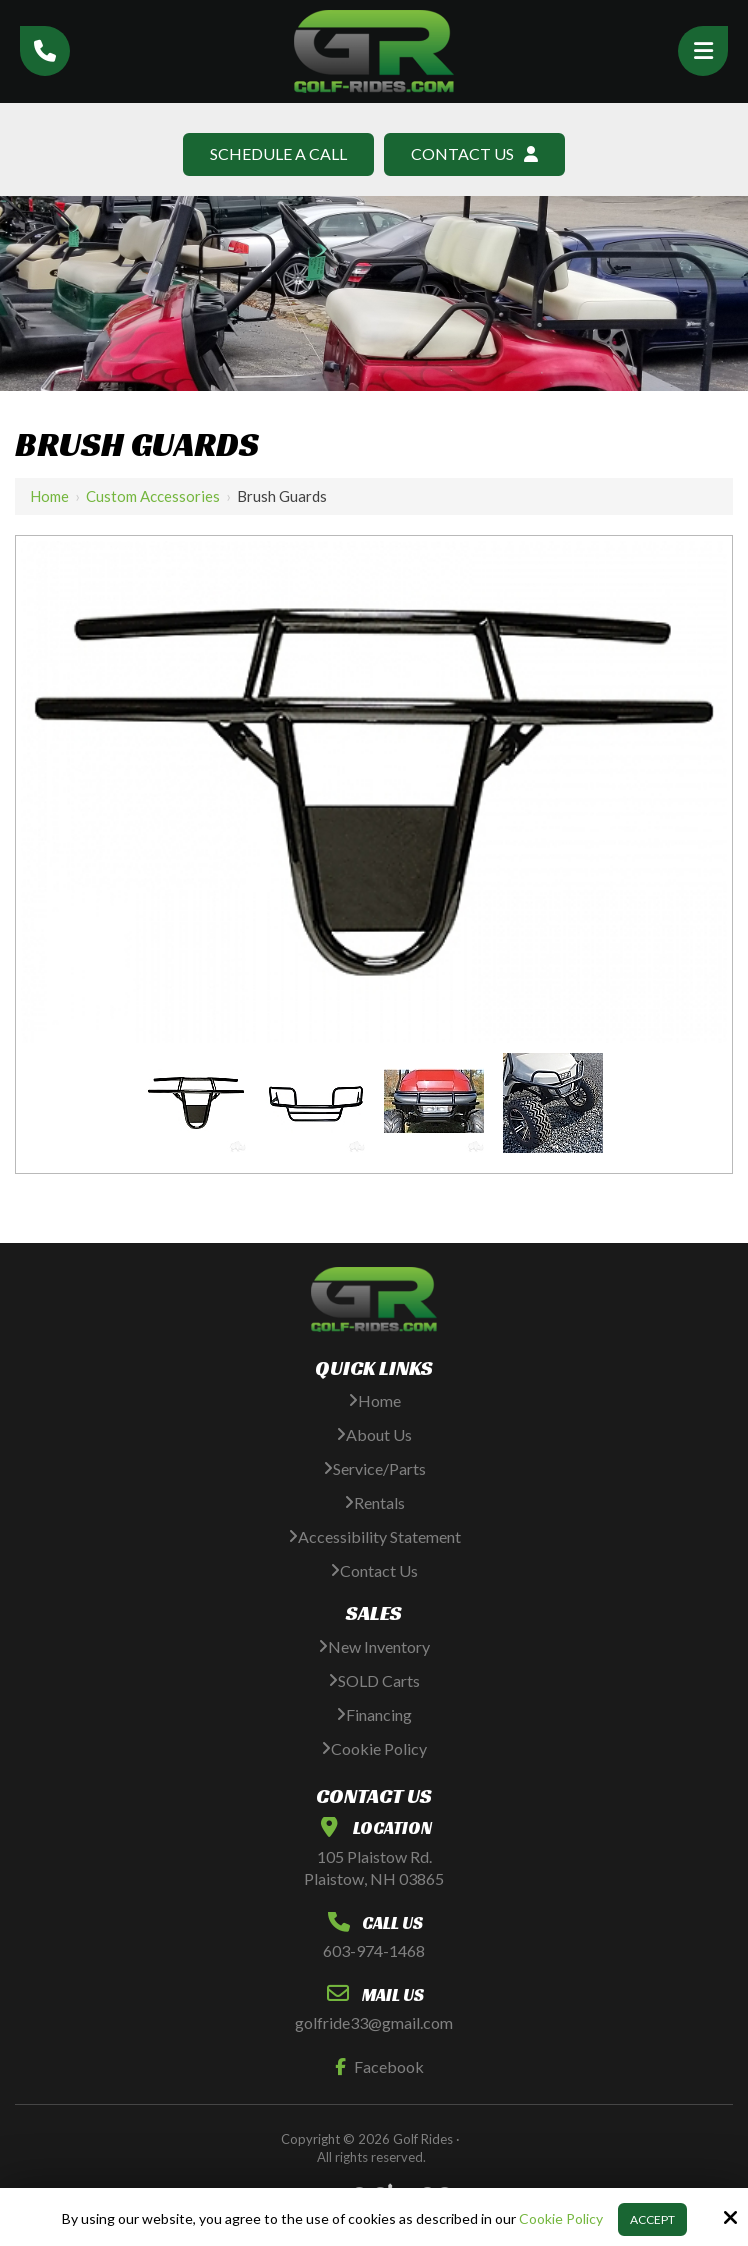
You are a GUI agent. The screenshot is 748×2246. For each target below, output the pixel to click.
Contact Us (474, 153)
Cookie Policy (561, 2219)
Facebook (375, 2066)
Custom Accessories (153, 496)
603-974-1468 (374, 1950)
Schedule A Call (278, 153)
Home (49, 496)
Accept (652, 2219)
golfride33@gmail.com (374, 2022)
